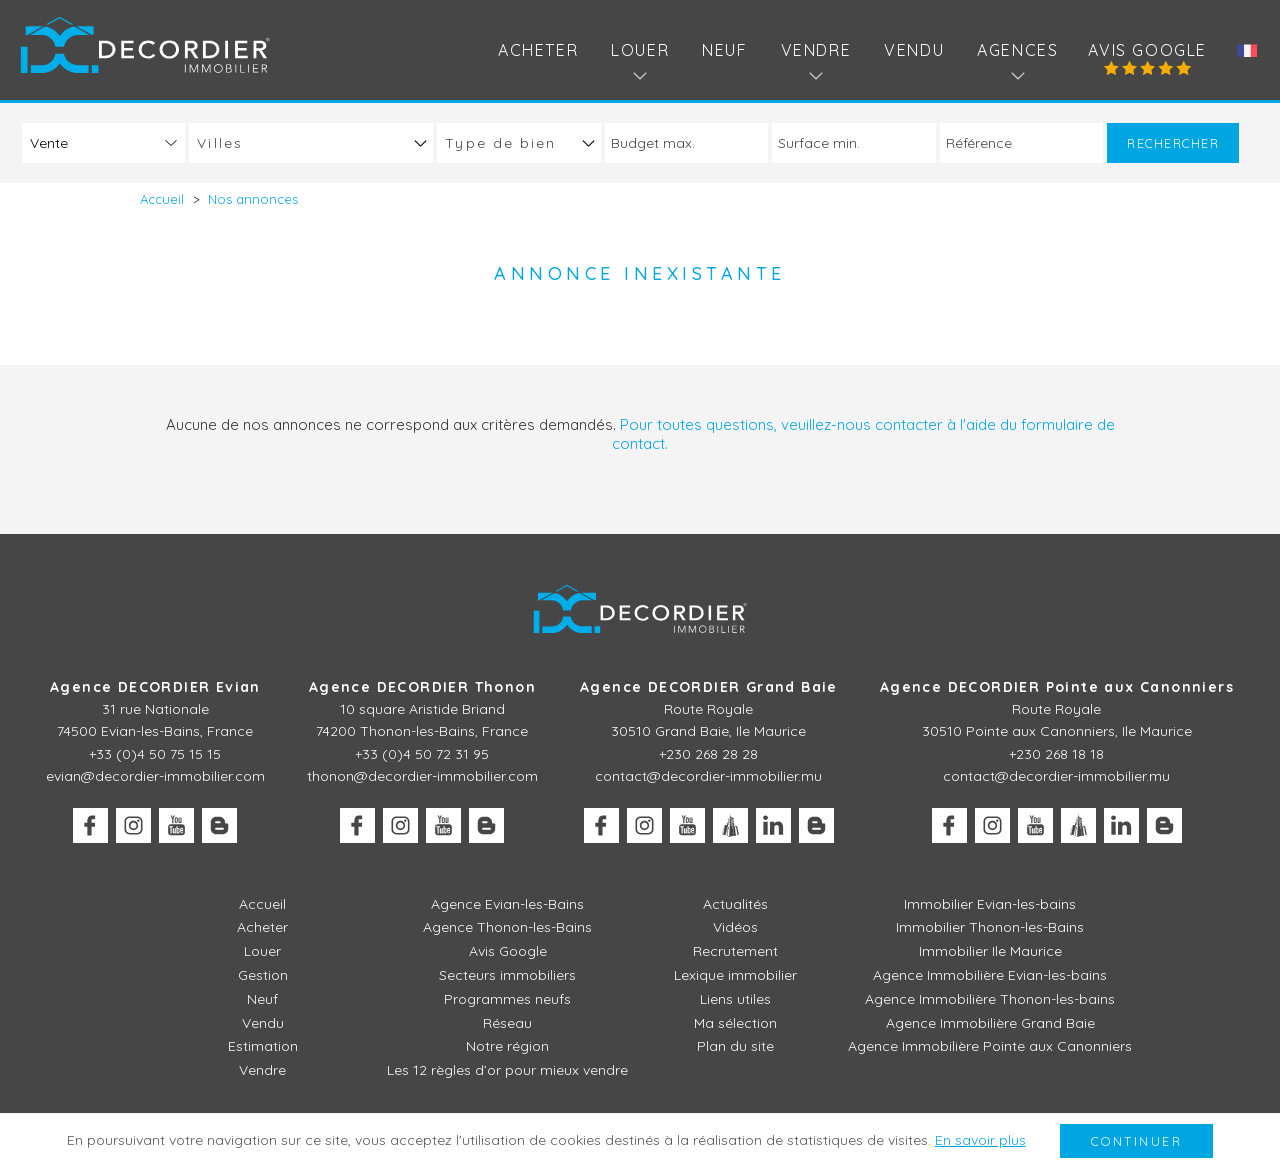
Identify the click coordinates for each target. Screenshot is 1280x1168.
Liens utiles (735, 999)
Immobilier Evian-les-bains (990, 904)
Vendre (262, 1070)
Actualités (735, 904)
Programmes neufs (507, 999)
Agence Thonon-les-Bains (507, 927)
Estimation (263, 1046)
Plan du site (735, 1046)
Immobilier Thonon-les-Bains (990, 927)
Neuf (724, 50)
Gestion (263, 975)
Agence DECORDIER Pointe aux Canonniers (1057, 687)
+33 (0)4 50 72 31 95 (422, 754)
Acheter (538, 50)
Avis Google (1147, 50)
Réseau (507, 1023)
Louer (262, 951)
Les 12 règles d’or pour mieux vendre (507, 1070)
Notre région (507, 1046)
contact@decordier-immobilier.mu (708, 776)
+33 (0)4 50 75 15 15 (155, 754)
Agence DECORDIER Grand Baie (709, 687)
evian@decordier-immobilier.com (155, 776)
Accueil (262, 904)
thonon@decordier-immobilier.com (422, 776)
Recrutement (735, 951)
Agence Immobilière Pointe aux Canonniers (990, 1046)
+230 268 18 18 (1056, 754)
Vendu (914, 50)
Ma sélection (735, 1023)
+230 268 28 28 (708, 754)
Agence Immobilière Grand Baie (990, 1023)
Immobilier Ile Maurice (990, 951)
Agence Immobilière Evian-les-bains (990, 975)
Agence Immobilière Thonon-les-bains (990, 999)
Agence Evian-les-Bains (507, 904)
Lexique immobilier (735, 975)
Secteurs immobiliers (507, 975)
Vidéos (735, 927)
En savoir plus (980, 1140)
